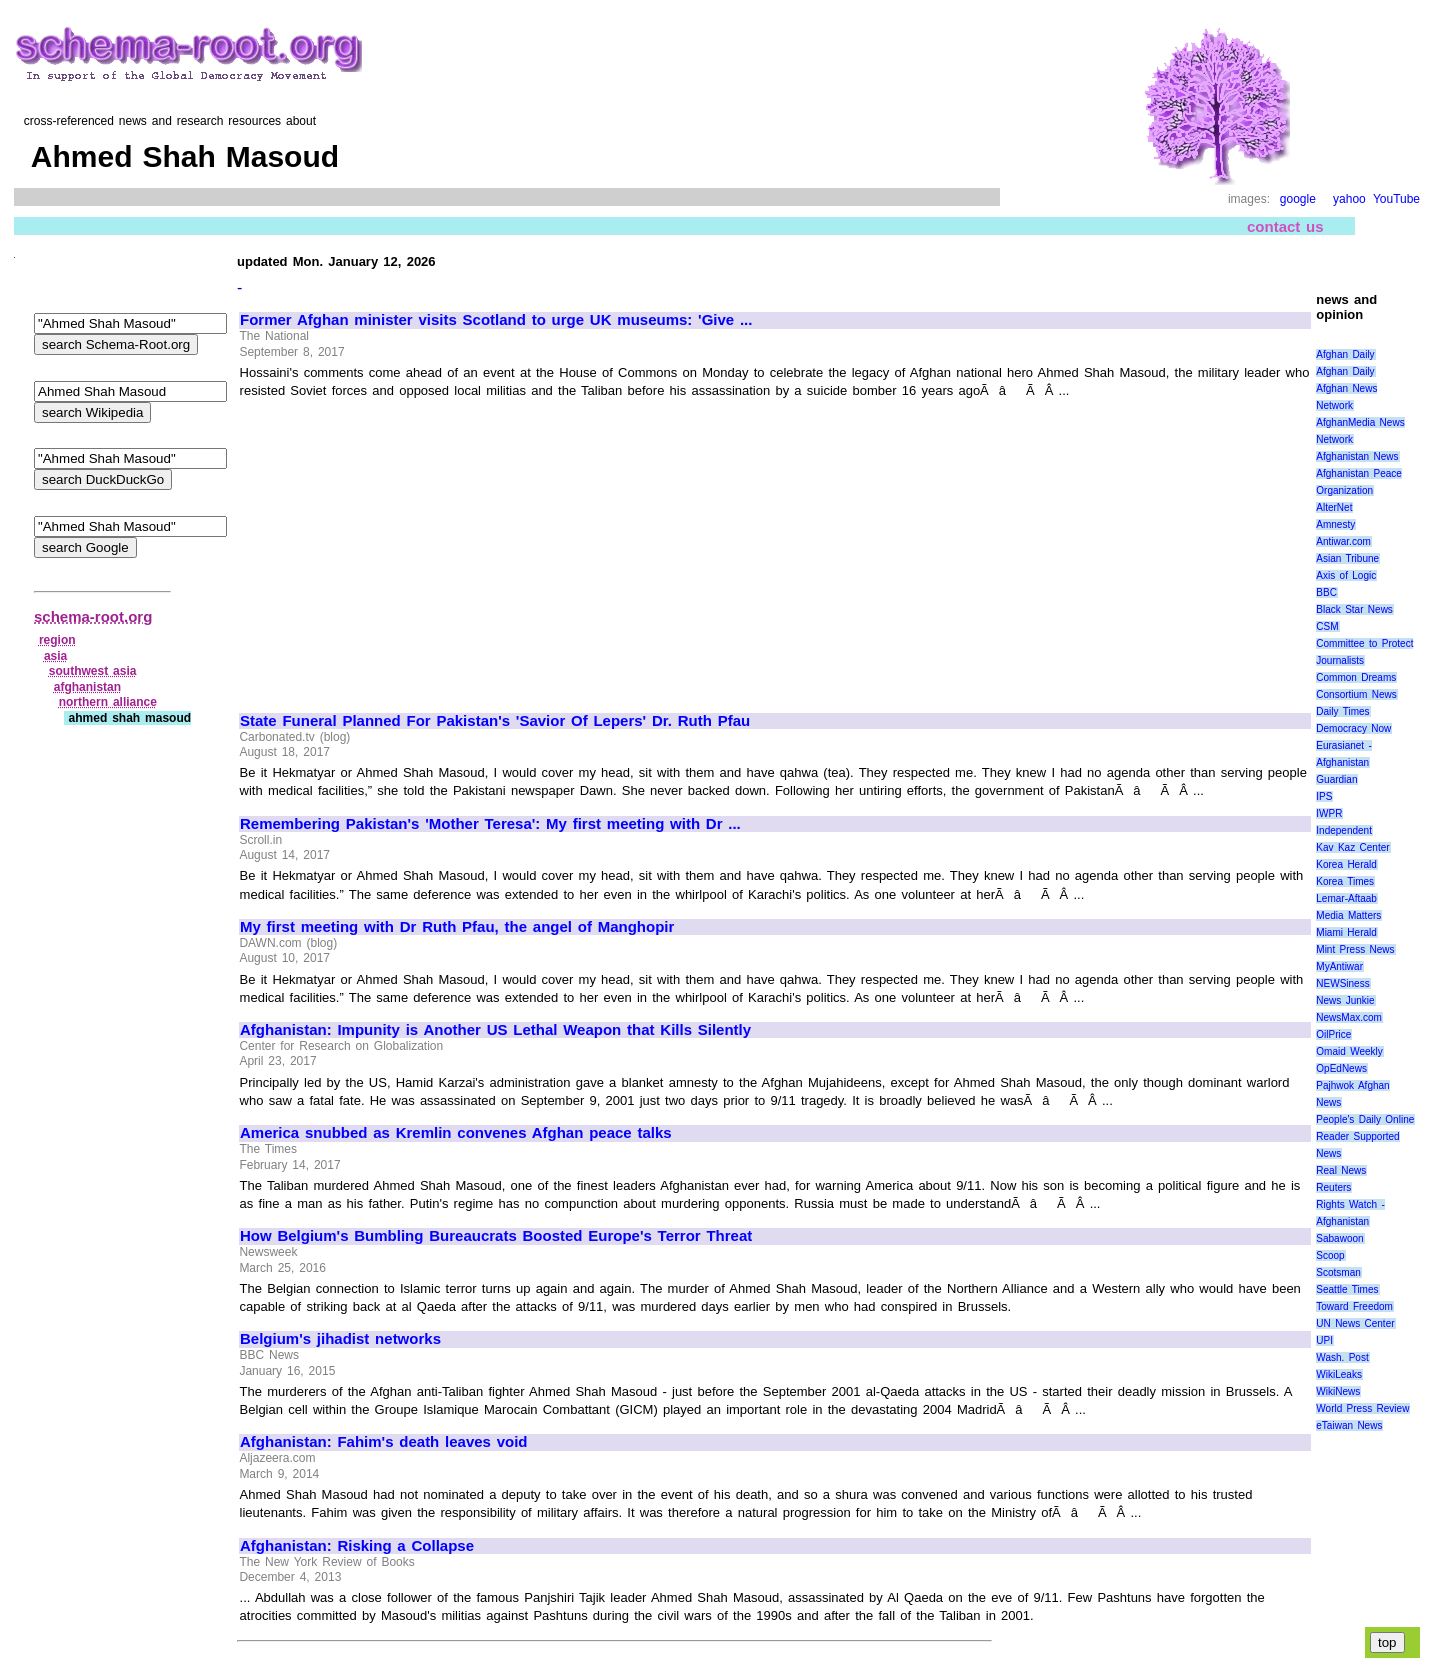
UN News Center (1355, 1323)
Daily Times (1342, 711)
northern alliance (108, 702)
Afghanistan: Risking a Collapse (357, 1546)
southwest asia (93, 671)
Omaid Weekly (1349, 1051)
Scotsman (1338, 1272)
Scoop (1330, 1255)
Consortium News (1356, 694)
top (1387, 1642)
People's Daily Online (1365, 1119)
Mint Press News (1355, 949)
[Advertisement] (408, 547)
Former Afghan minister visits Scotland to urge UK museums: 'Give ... (496, 320)
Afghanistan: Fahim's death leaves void (384, 1442)
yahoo (1349, 199)
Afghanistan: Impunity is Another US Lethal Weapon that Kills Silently (495, 1030)
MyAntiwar (1339, 966)
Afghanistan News (1357, 456)
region (57, 640)
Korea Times (1345, 881)
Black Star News (1354, 609)
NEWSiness (1342, 983)
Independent (1344, 830)
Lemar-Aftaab (1346, 898)
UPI (1324, 1340)
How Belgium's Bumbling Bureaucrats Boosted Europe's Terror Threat (496, 1236)
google (1298, 199)
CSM (1327, 626)
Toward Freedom (1354, 1306)
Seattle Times (1347, 1289)
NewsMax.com (1349, 1017)
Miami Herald (1346, 932)
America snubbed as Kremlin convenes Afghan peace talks (456, 1133)
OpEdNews (1341, 1068)
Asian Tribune (1347, 558)
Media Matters (1348, 915)
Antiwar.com (1343, 541)
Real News (1341, 1170)
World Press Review (1362, 1408)
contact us (1285, 226)
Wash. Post (1342, 1357)
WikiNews (1338, 1391)
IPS (1324, 796)
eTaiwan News (1349, 1425)
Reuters (1333, 1187)
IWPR (1329, 813)
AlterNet (1334, 507)
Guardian (1336, 779)
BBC (1326, 592)
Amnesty (1335, 524)
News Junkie (1345, 1000)
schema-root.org (93, 616)
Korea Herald (1346, 864)
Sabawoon (1339, 1238)
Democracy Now (1353, 728)
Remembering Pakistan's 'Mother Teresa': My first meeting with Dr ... (490, 824)
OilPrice (1333, 1034)
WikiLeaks (1339, 1374)
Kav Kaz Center (1352, 847)
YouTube (1396, 199)
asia (55, 656)
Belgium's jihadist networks (340, 1339)
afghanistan (87, 687)
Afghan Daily (1345, 354)
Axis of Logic (1346, 575)
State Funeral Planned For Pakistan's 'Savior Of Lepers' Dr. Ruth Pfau (495, 721)
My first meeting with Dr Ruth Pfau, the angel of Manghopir (457, 927)
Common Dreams (1356, 677)
